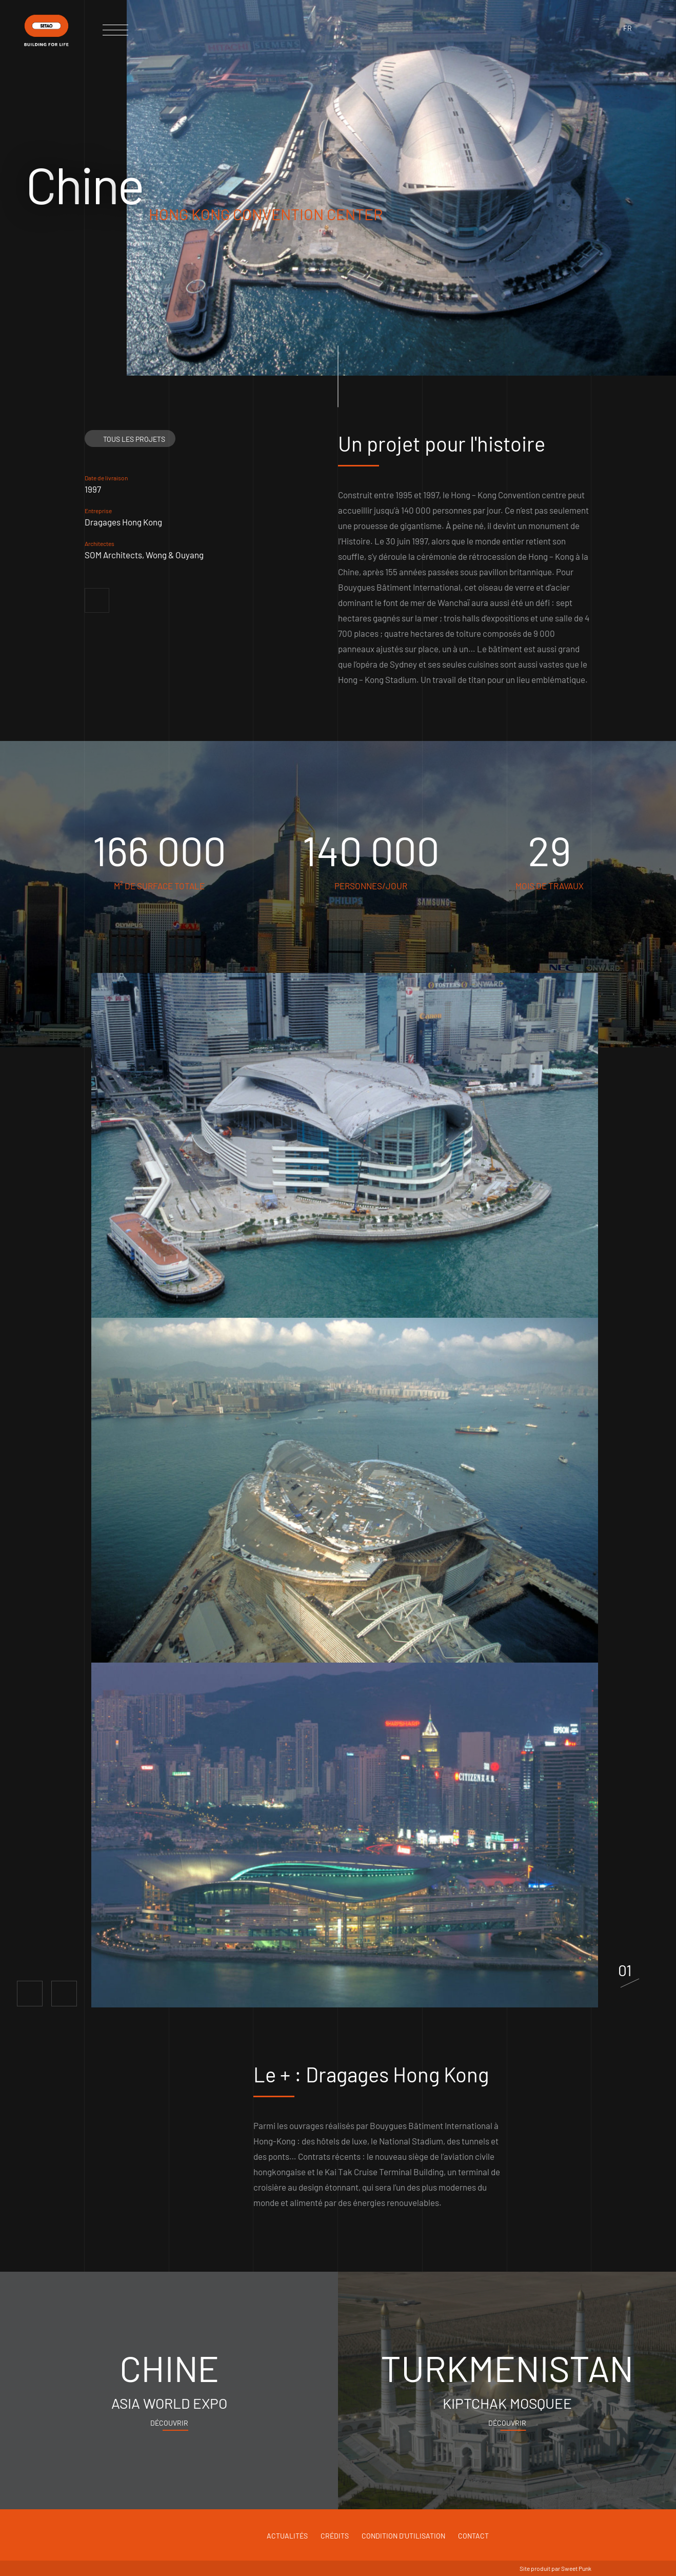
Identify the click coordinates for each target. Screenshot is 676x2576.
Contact (473, 2535)
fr (627, 28)
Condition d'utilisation (403, 2535)
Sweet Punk (576, 2568)
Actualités (287, 2535)
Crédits (335, 2535)
